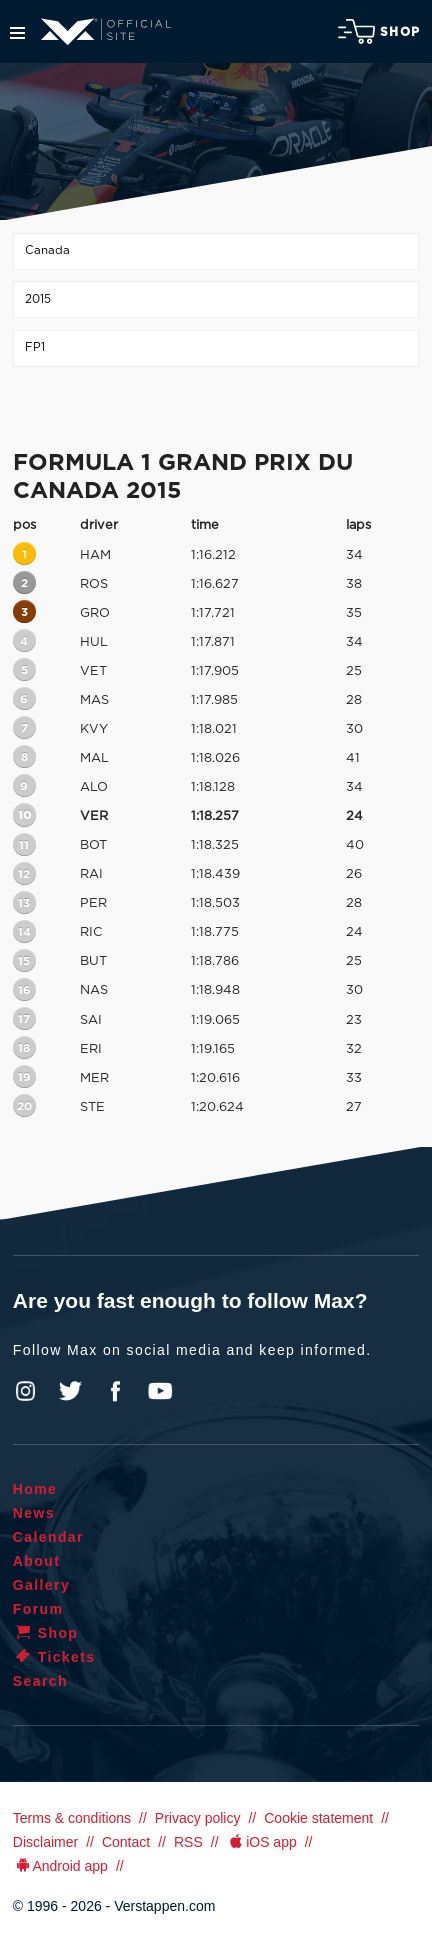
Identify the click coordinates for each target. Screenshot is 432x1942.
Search (40, 1681)
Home (35, 1489)
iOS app (262, 1842)
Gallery (41, 1585)
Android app (60, 1866)
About (36, 1561)
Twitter (71, 1391)
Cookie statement (318, 1818)
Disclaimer (45, 1842)
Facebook (115, 1391)
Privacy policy (198, 1818)
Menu (17, 33)
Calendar (48, 1537)
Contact (126, 1842)
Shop (379, 31)
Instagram (26, 1391)
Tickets (54, 1657)
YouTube (160, 1391)
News (34, 1513)
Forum (38, 1609)
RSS (188, 1842)
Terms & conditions (72, 1818)
